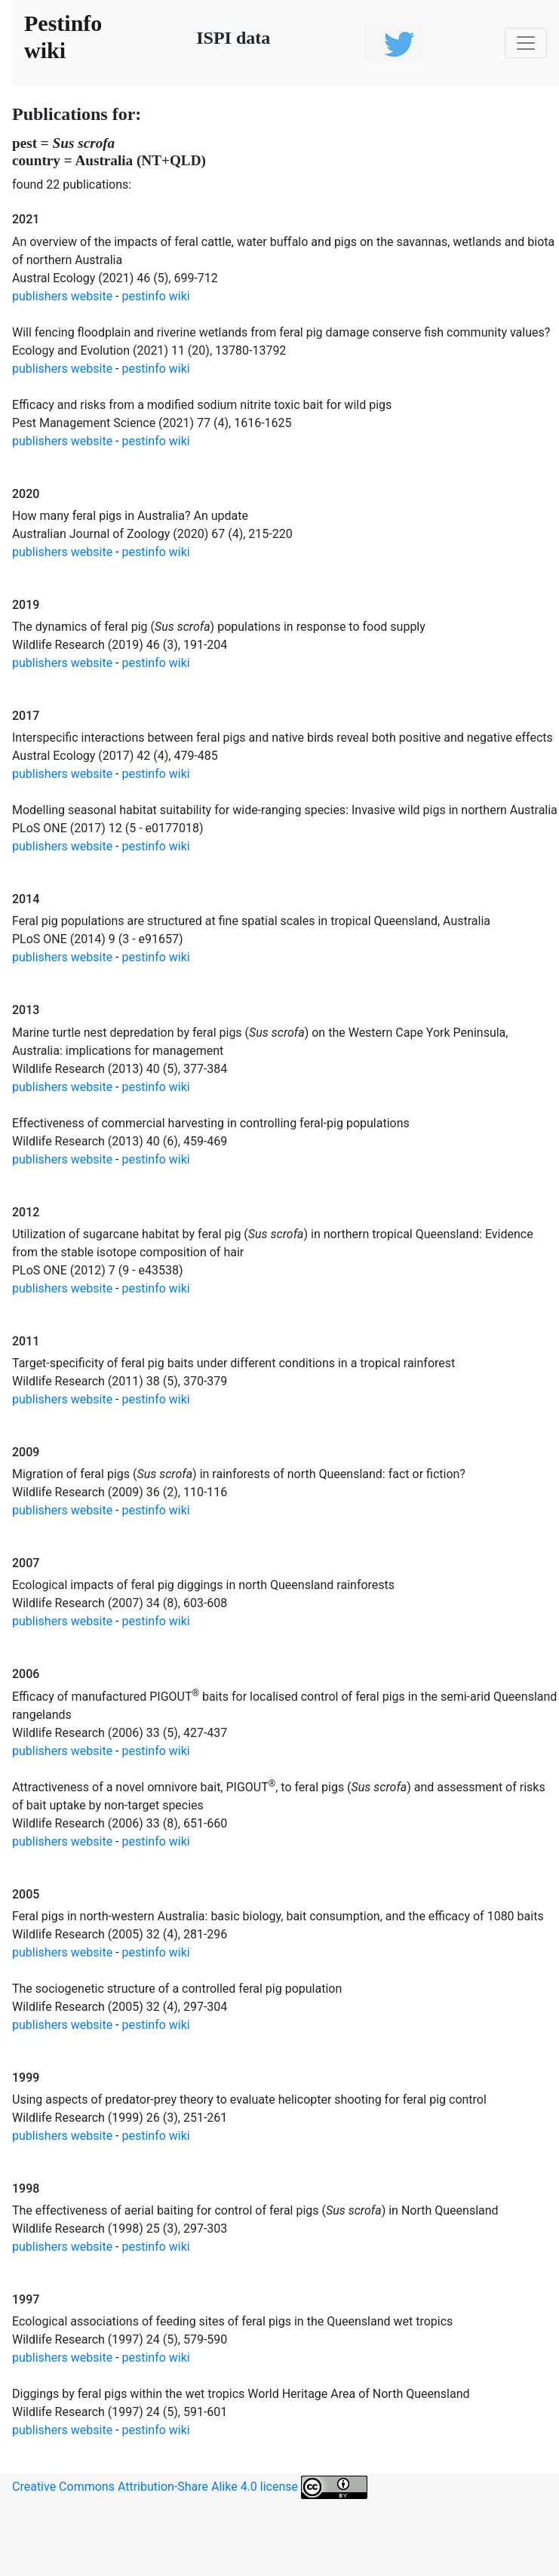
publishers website (62, 296)
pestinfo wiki (156, 296)
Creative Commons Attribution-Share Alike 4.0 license (189, 2487)
